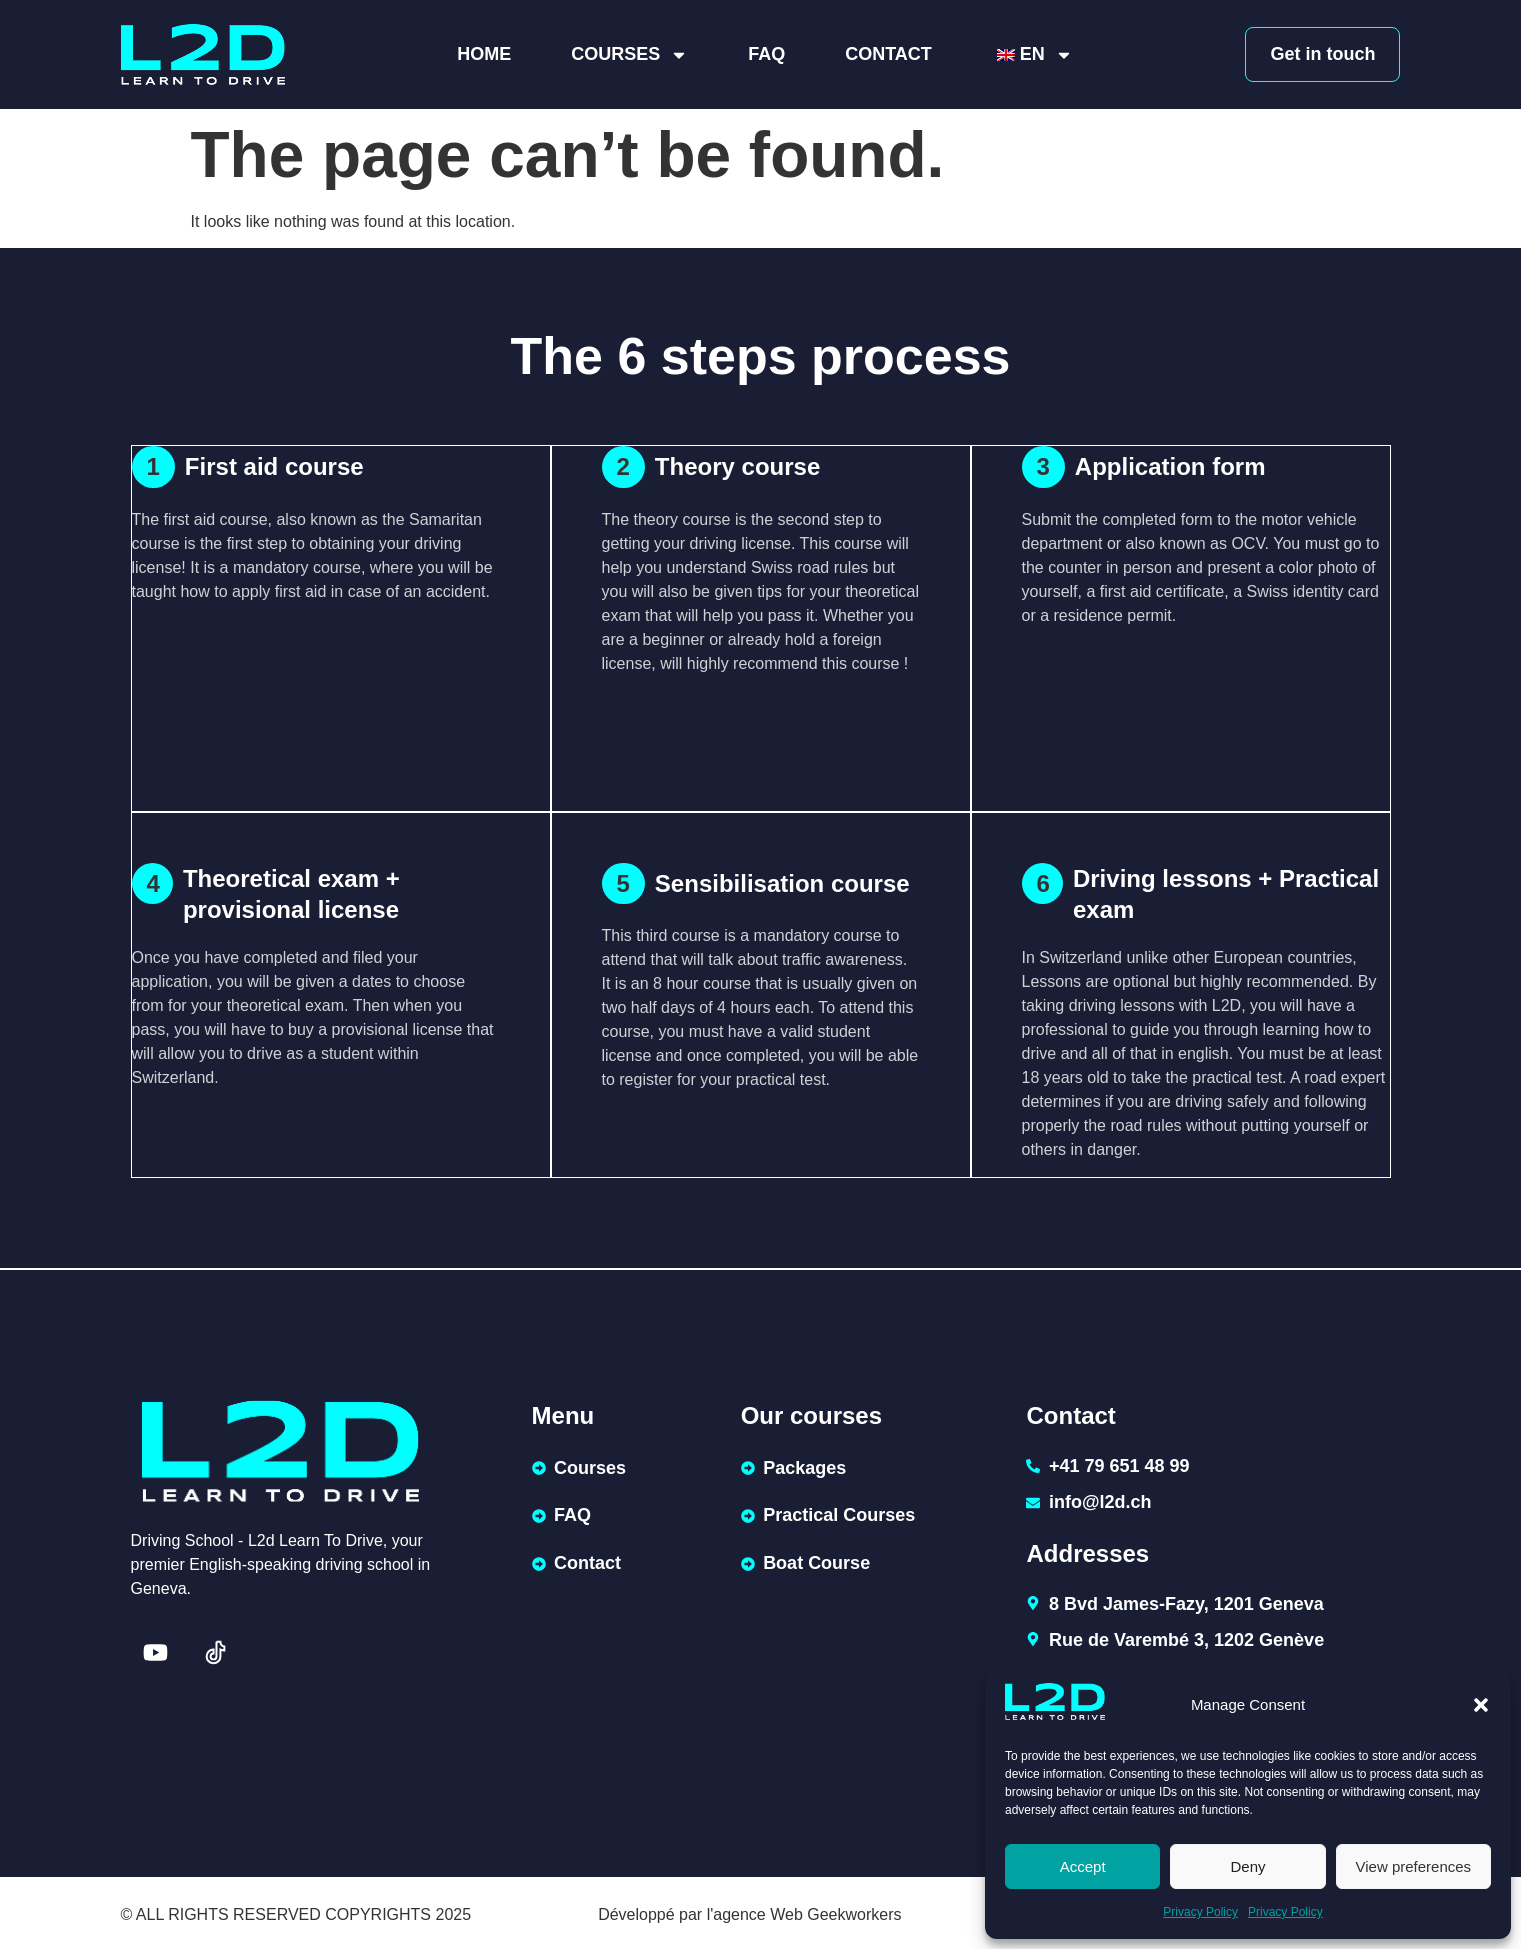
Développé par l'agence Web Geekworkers (749, 1910)
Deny (1247, 1866)
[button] (1481, 1705)
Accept (1083, 1866)
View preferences (1414, 1866)
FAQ (766, 54)
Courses (629, 55)
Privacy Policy (1200, 1912)
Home (484, 54)
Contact (888, 54)
